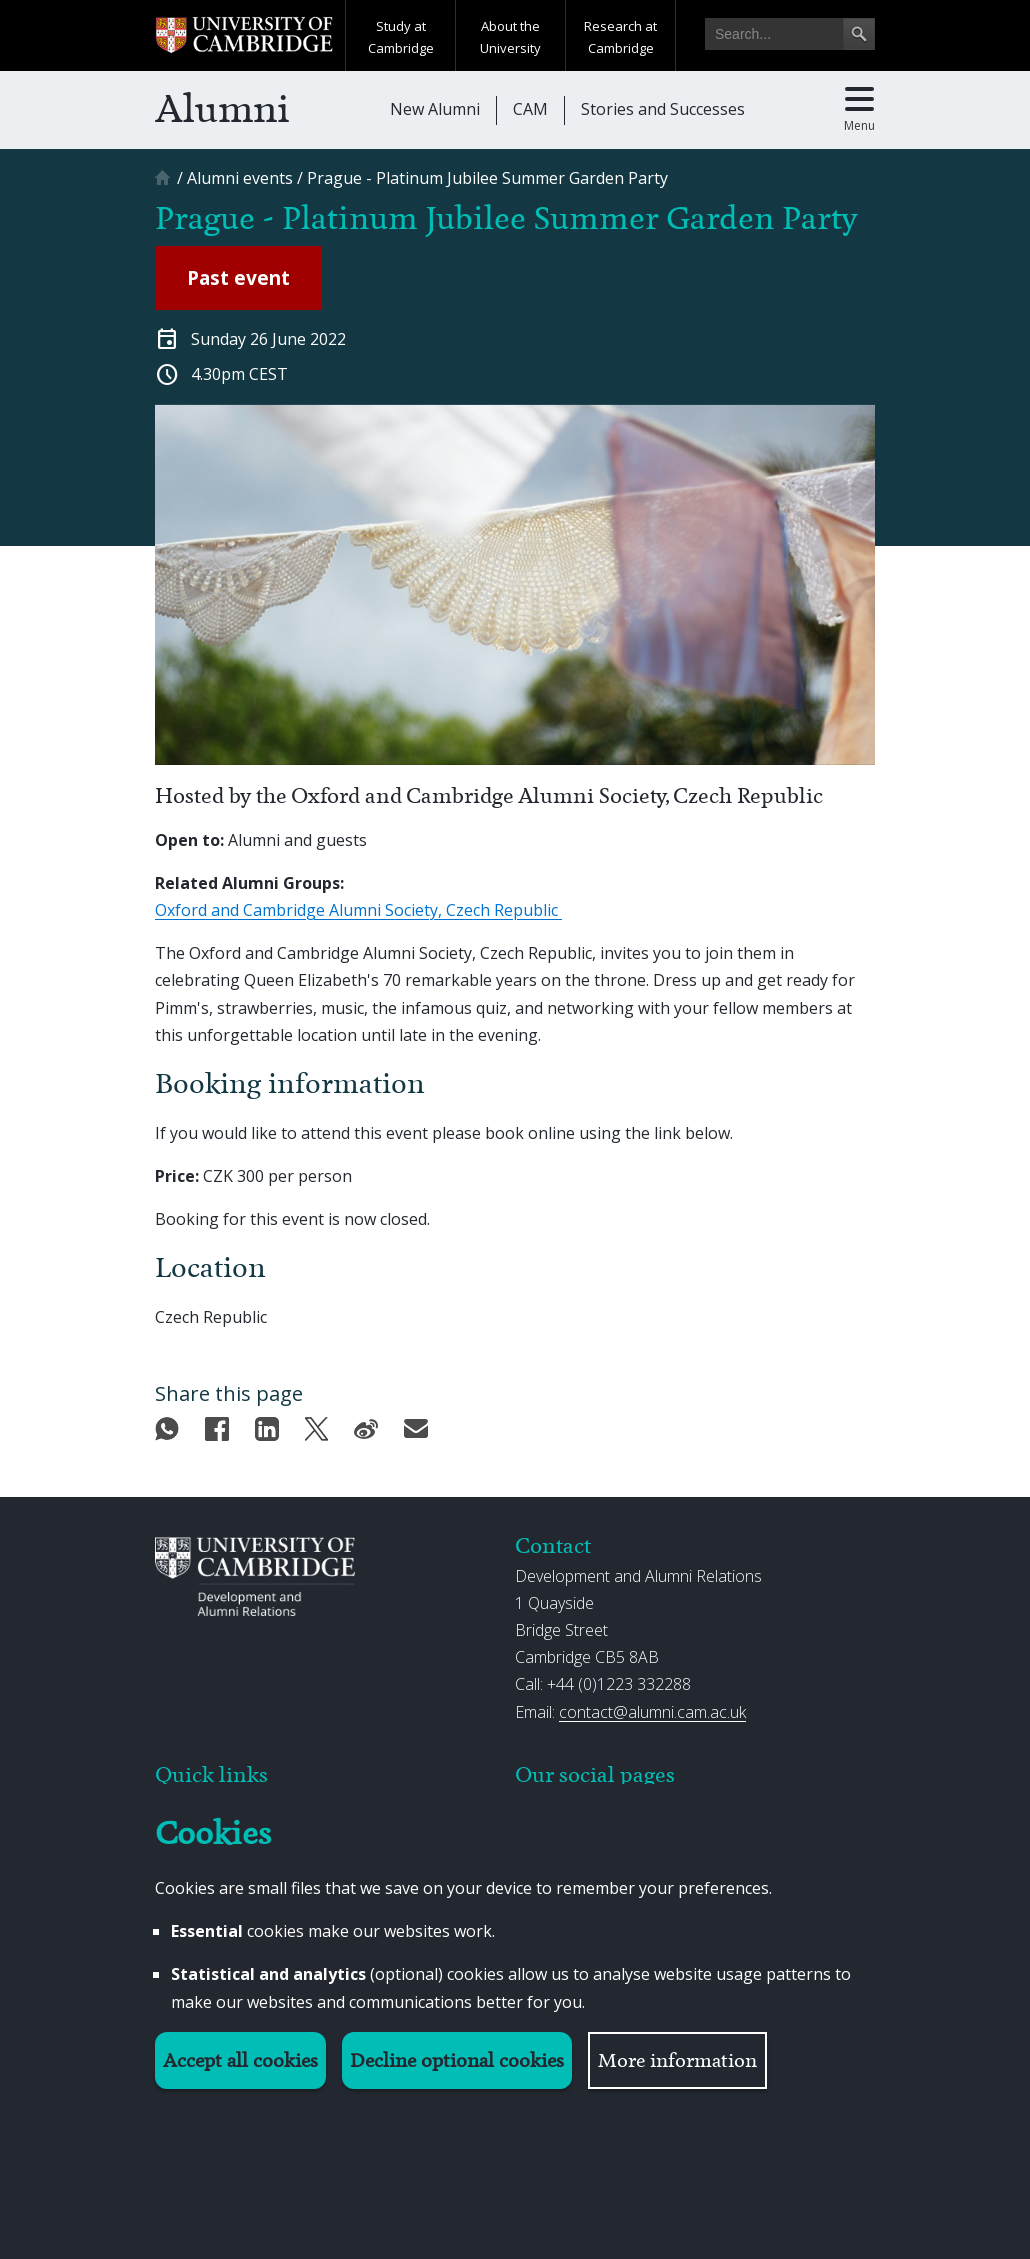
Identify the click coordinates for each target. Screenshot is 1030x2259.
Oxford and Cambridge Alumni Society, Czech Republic (358, 910)
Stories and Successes (663, 109)
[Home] (165, 184)
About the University (510, 37)
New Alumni (435, 109)
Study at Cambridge (401, 37)
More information (677, 2060)
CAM (530, 109)
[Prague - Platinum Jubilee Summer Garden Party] (487, 178)
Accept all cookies (240, 2060)
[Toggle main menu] (859, 110)
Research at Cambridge (620, 37)
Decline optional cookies (457, 2060)
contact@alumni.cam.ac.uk (652, 1712)
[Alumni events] (240, 178)
